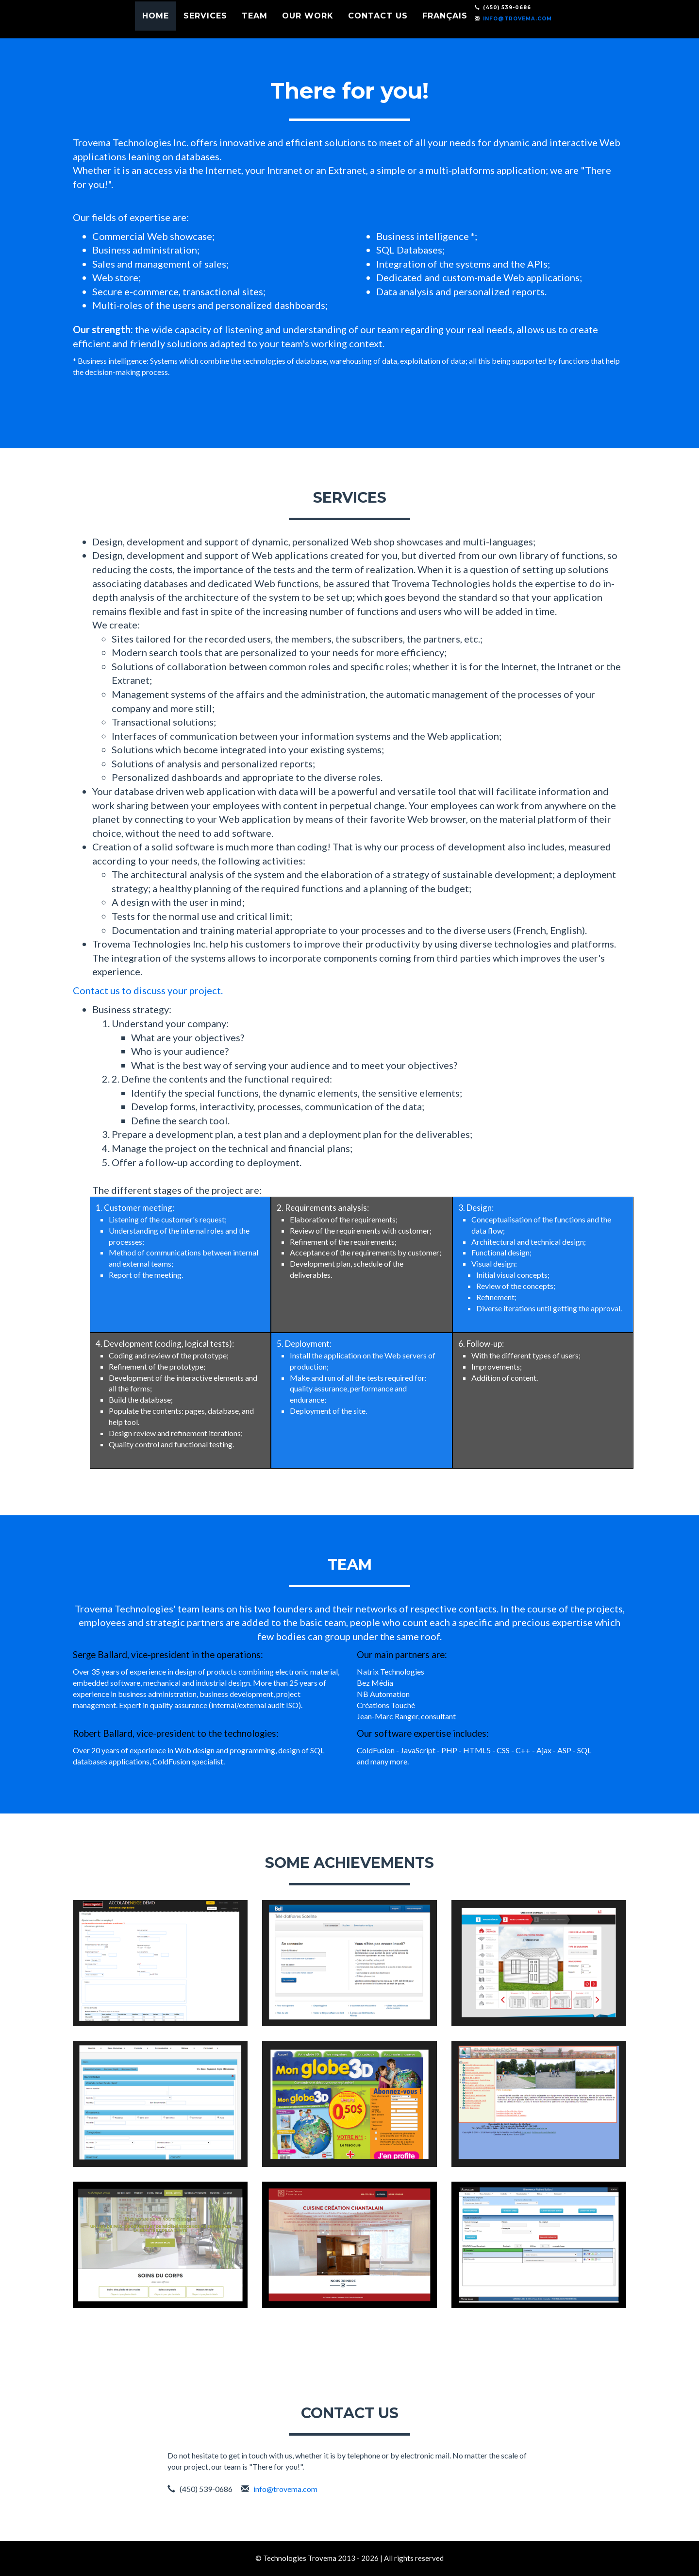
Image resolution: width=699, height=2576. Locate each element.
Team (285, 27)
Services (235, 27)
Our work (338, 27)
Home (185, 27)
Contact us (408, 27)
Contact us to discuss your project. (148, 990)
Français (475, 27)
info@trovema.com (547, 29)
